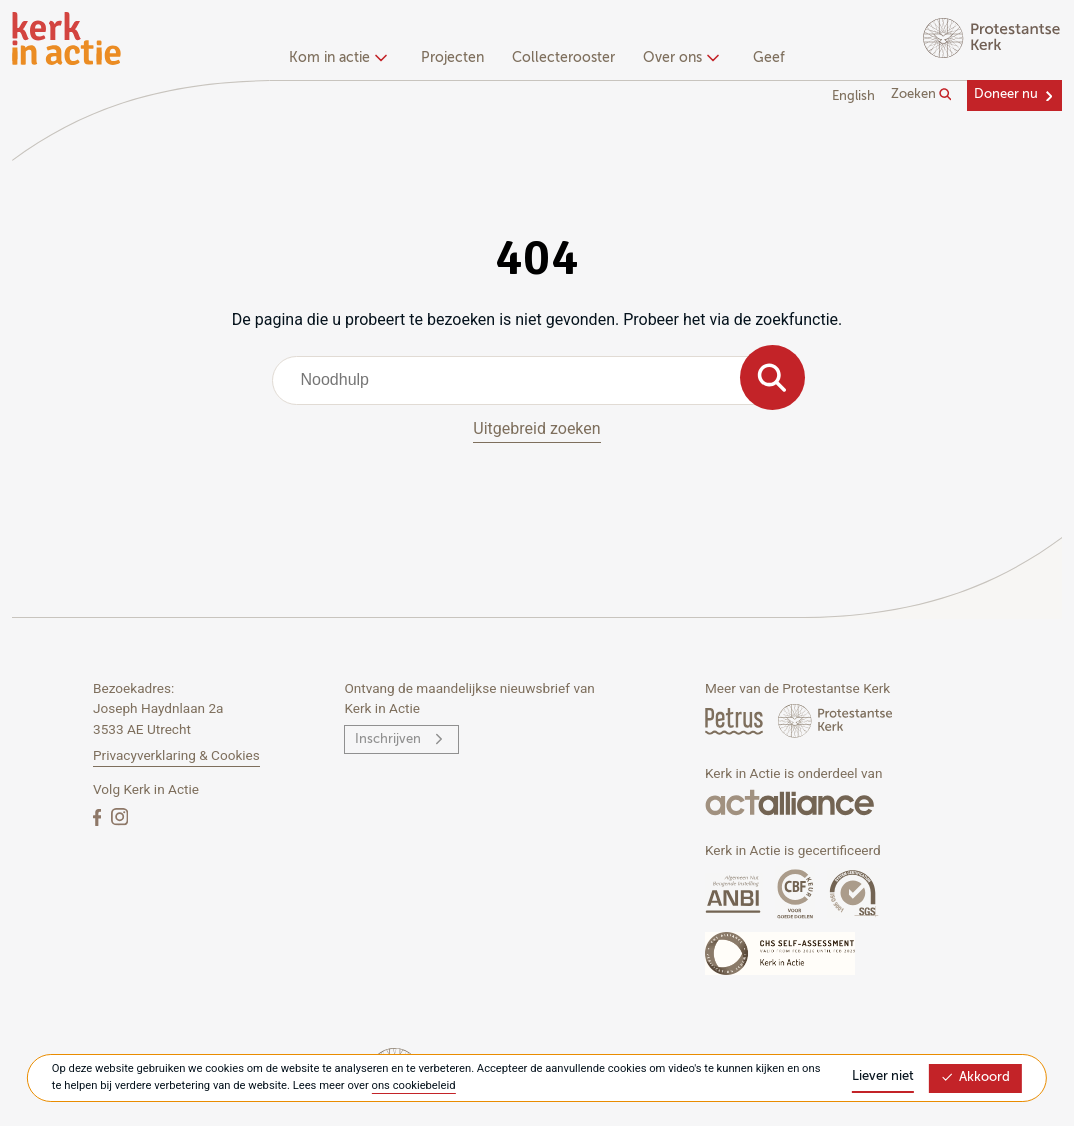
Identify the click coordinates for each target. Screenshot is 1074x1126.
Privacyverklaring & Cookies (176, 755)
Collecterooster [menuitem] (563, 58)
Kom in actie (335, 58)
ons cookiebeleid (414, 1085)
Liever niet (883, 1076)
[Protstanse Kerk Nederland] (835, 720)
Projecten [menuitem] (452, 58)
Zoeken (921, 95)
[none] (341, 60)
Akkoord (975, 1077)
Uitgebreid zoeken (536, 428)
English (853, 96)
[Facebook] (99, 816)
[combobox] (537, 380)
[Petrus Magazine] (735, 720)
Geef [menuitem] (769, 58)
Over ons (678, 58)
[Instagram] (119, 816)
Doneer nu (1006, 94)
